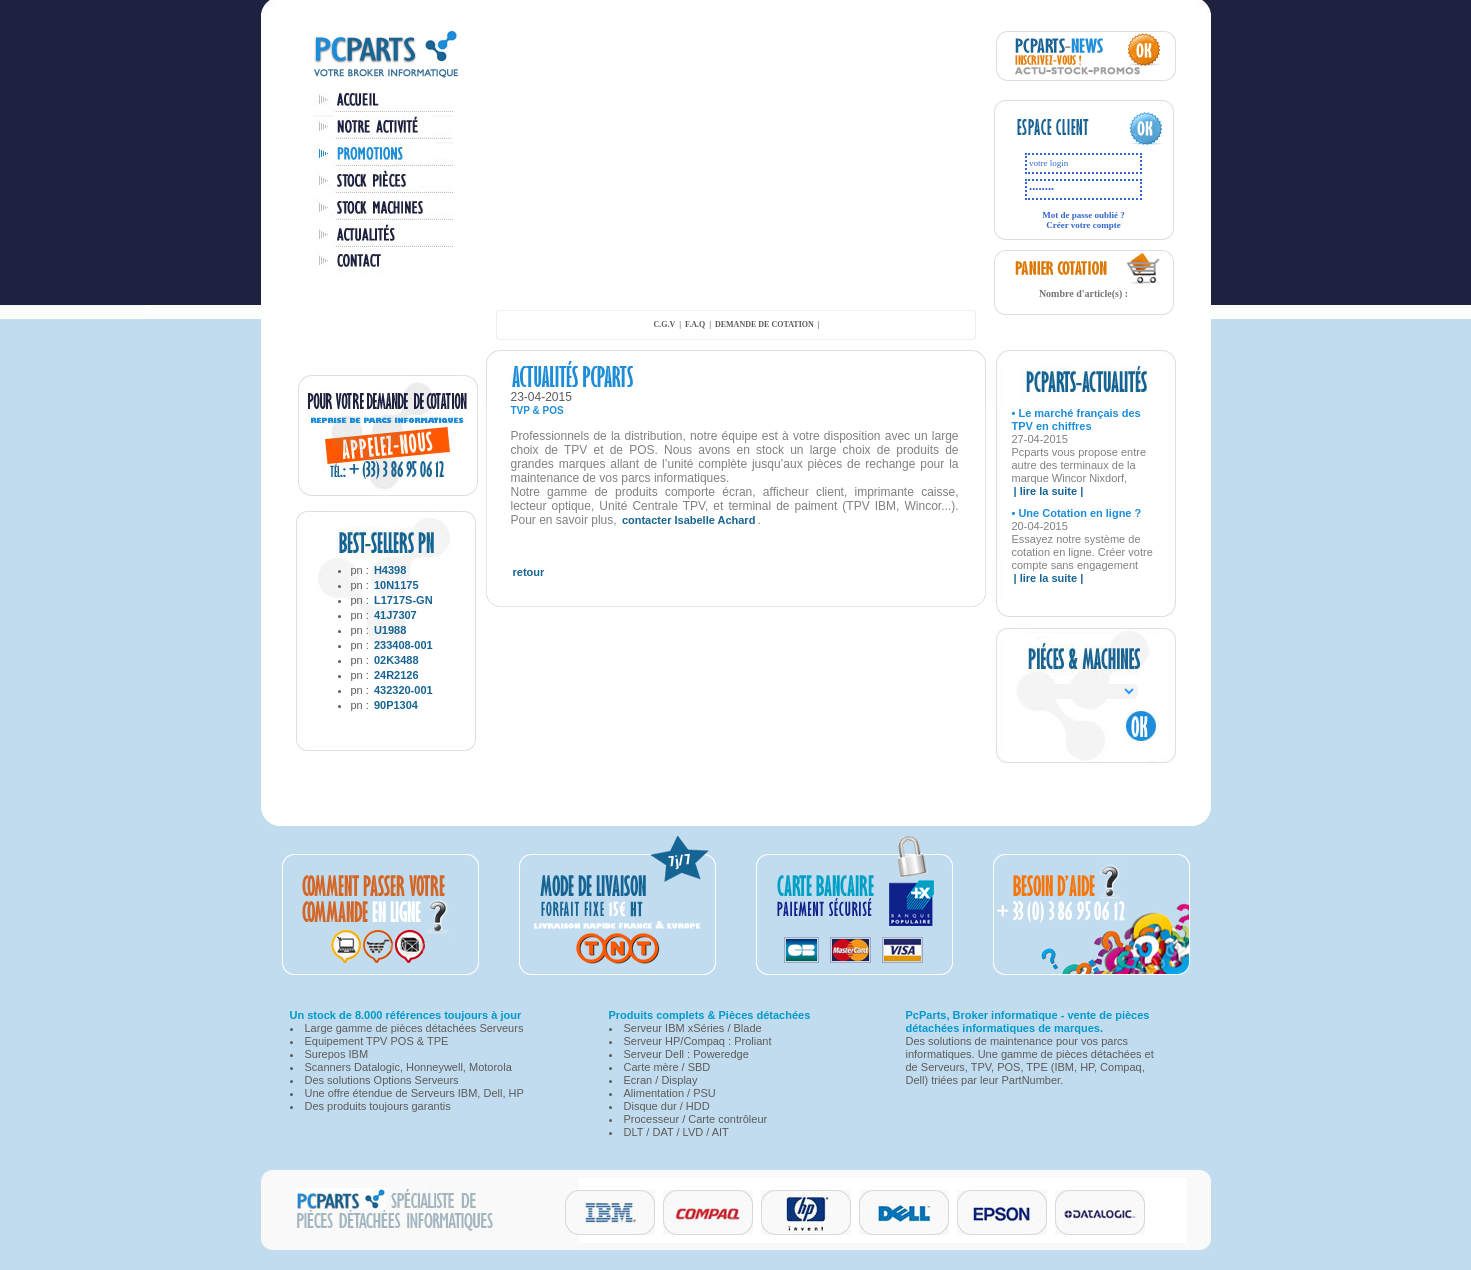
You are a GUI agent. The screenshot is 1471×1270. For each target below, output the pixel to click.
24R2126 (396, 675)
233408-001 (403, 645)
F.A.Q (695, 324)
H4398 (390, 570)
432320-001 (403, 690)
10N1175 (396, 585)
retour (529, 572)
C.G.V (664, 324)
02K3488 (396, 660)
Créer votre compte (1083, 225)
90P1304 (396, 705)
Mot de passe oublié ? (1083, 215)
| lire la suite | (1049, 491)
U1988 (390, 630)
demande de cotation (764, 324)
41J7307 (395, 615)
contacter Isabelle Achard (688, 520)
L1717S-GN (403, 600)
